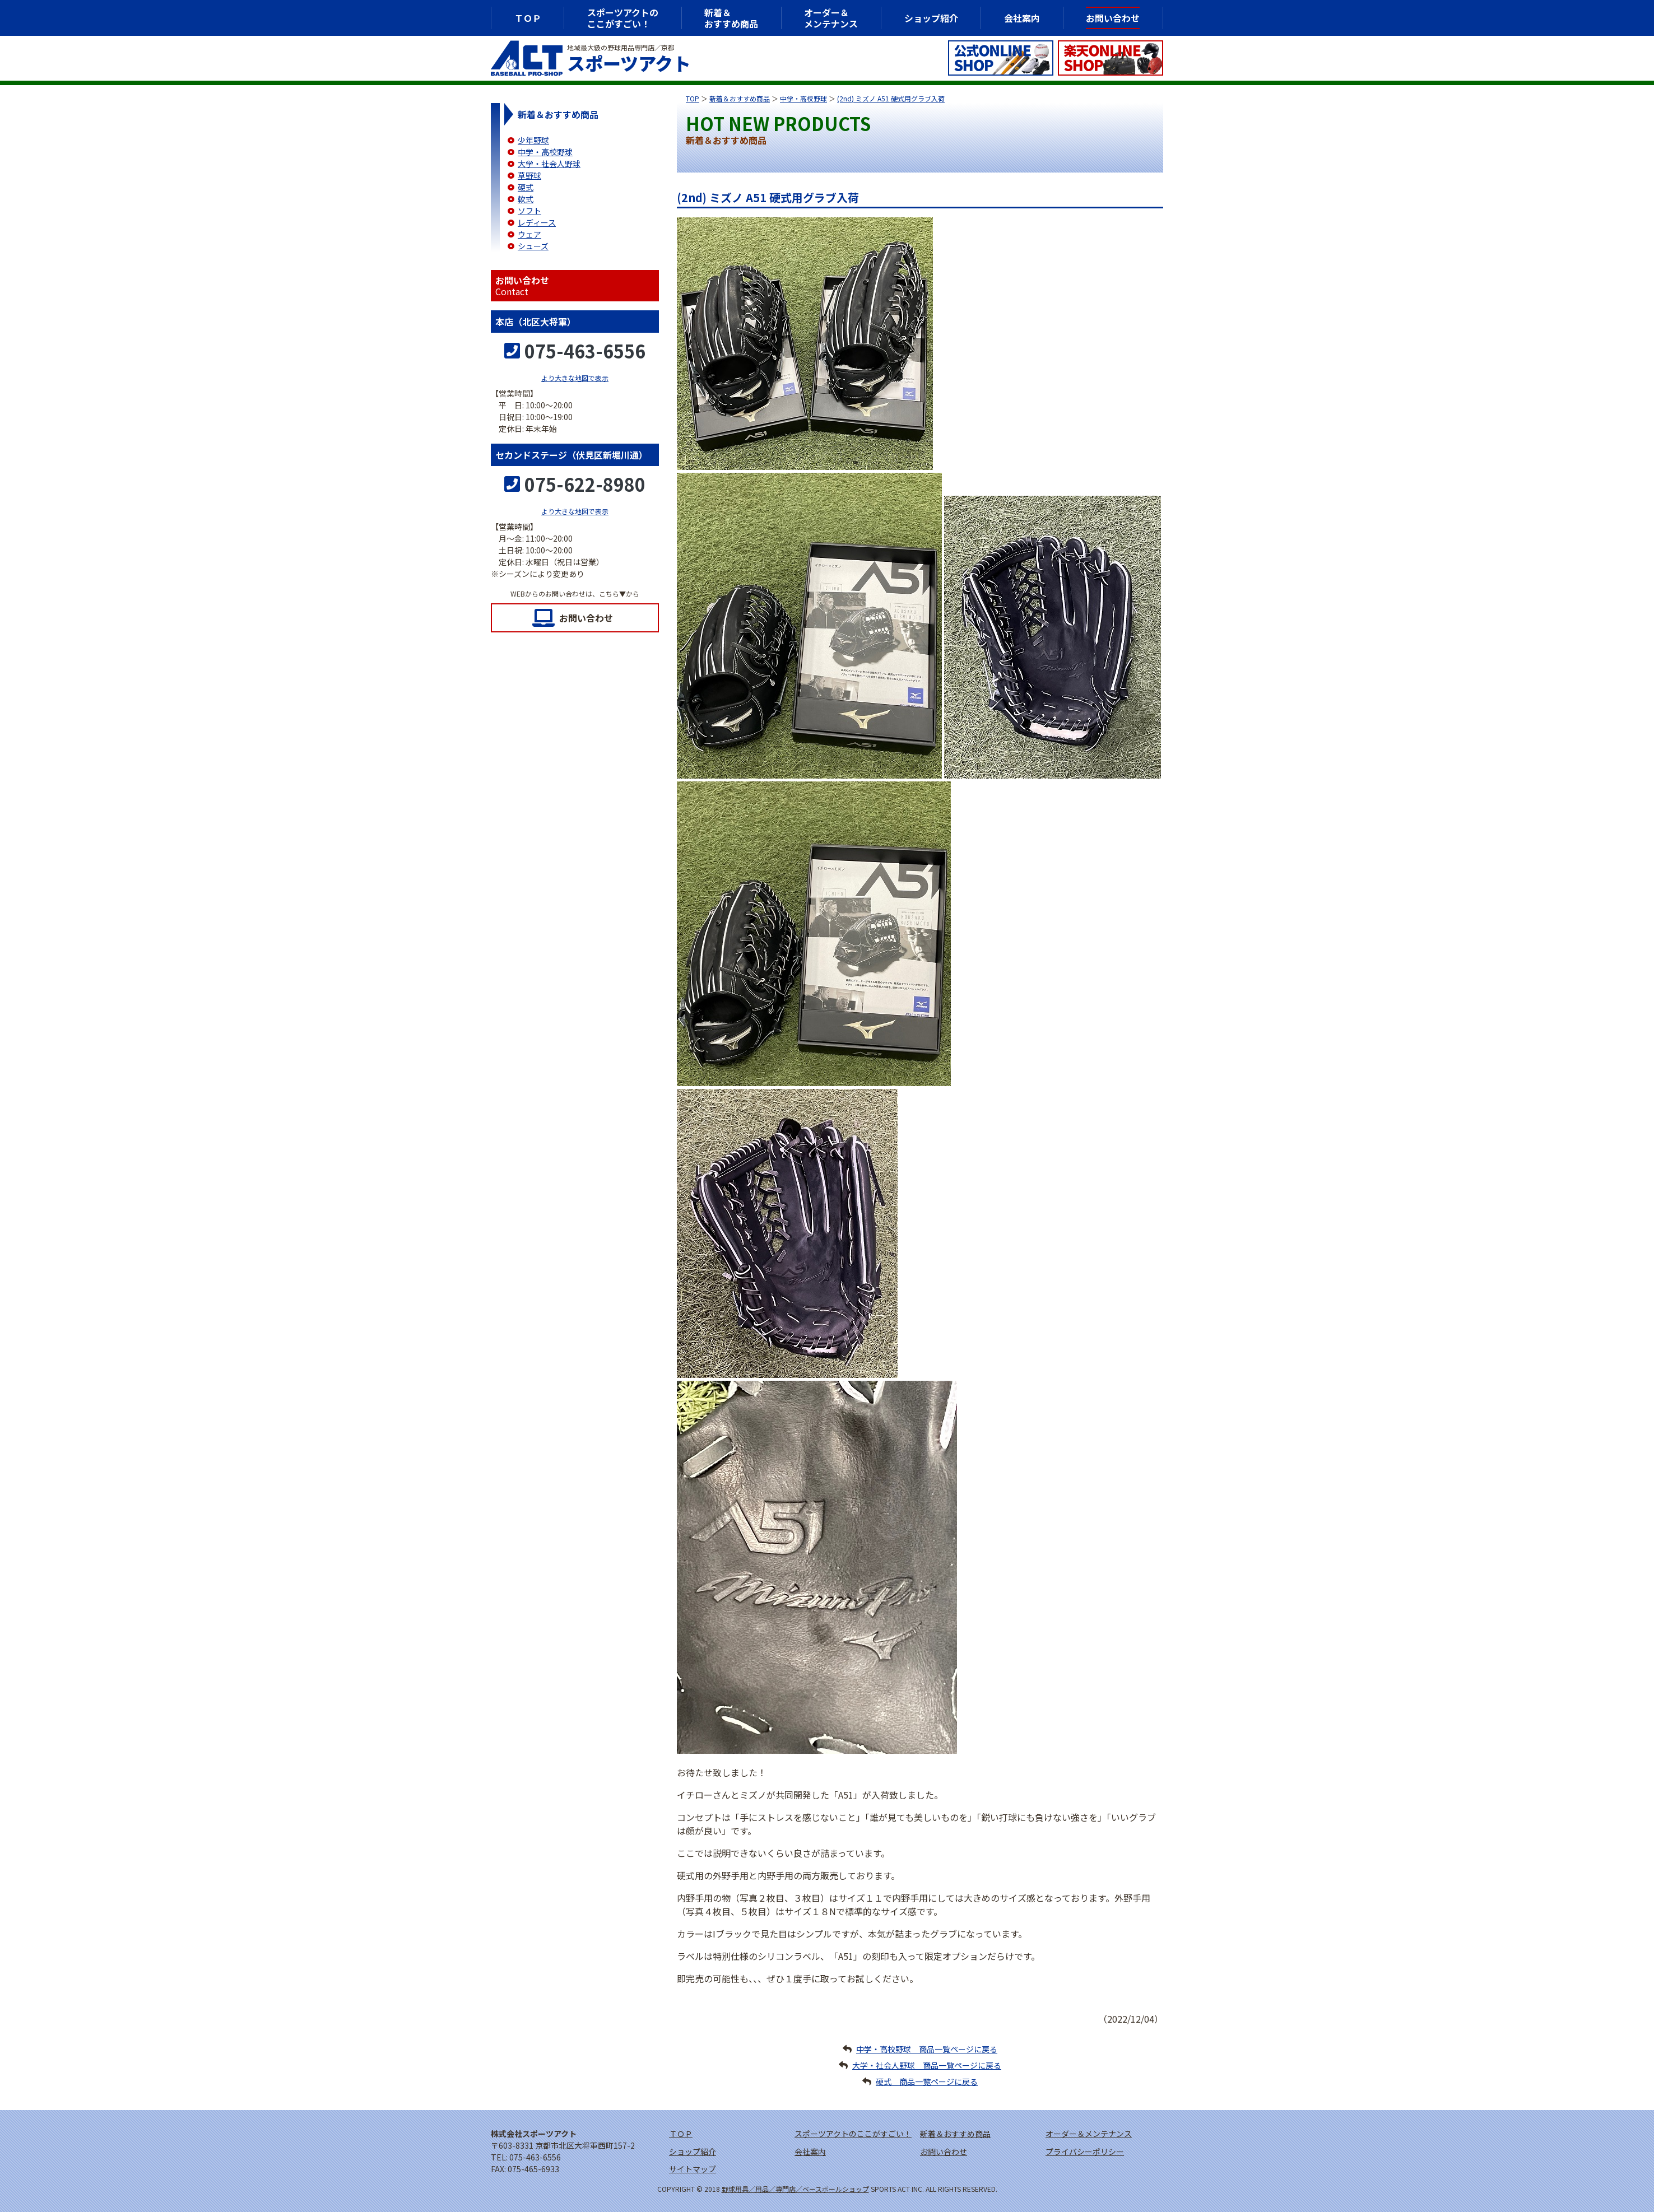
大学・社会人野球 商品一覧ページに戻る (926, 2065)
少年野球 (533, 140)
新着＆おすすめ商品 (739, 98)
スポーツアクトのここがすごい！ (622, 18)
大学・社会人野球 (549, 163)
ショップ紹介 (931, 18)
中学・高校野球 (803, 98)
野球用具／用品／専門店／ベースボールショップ (795, 2189)
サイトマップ (692, 2168)
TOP (692, 98)
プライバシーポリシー (1085, 2151)
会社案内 (1022, 18)
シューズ (533, 246)
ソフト (529, 210)
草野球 (529, 175)
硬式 (525, 187)
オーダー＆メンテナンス (831, 18)
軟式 (525, 198)
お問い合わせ (586, 618)
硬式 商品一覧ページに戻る (927, 2081)
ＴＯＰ (527, 18)
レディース (537, 222)
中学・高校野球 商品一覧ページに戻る (926, 2049)
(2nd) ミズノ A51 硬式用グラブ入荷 (891, 98)
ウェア (529, 234)
